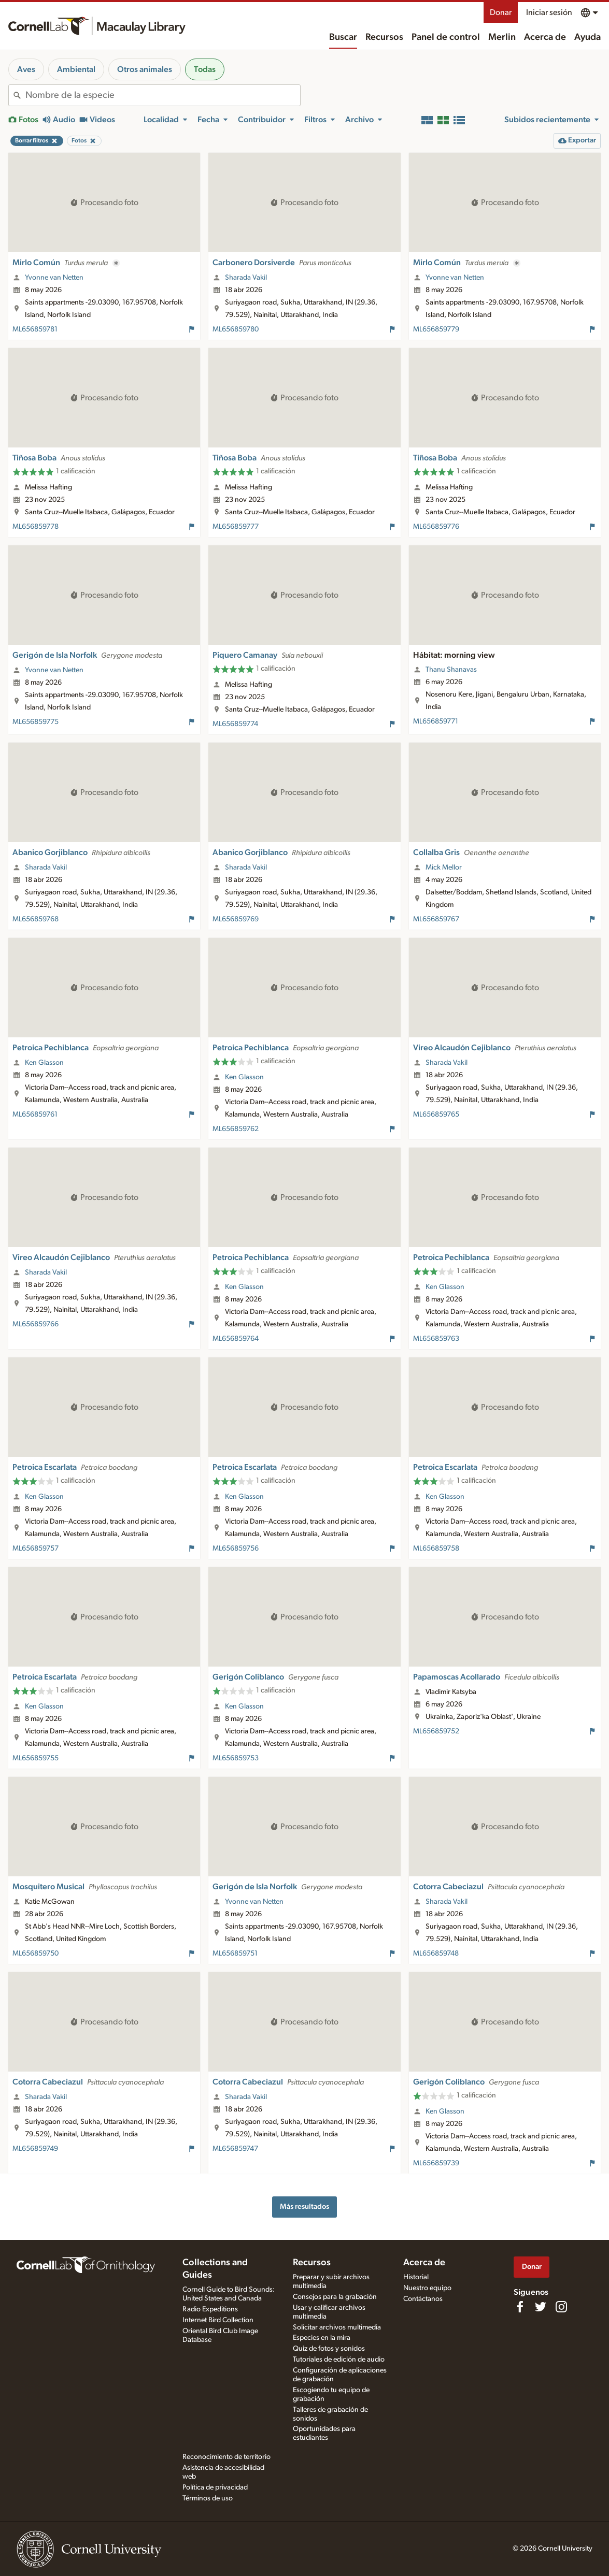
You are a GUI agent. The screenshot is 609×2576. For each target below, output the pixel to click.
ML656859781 (35, 329)
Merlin (502, 37)
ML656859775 (35, 722)
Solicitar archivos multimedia (337, 2327)
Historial (416, 2277)
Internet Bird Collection (217, 2320)
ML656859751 (235, 1953)
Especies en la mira (321, 2337)
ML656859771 (435, 721)
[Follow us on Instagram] (561, 2306)
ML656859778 (35, 526)
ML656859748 (436, 1953)
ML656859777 (236, 526)
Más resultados (304, 2206)
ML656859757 (35, 1548)
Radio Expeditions (210, 2309)
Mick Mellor (444, 867)
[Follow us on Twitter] (540, 2306)
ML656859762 (236, 1129)
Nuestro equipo (427, 2288)
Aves (26, 69)
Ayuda (587, 37)
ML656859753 (236, 1758)
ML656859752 (436, 1731)
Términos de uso (207, 2498)
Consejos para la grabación (335, 2296)
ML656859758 (436, 1548)
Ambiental (76, 69)
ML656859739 (436, 2163)
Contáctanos (423, 2299)
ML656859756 (236, 1548)
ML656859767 (436, 919)
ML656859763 (436, 1338)
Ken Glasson (44, 1062)
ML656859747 (235, 2148)
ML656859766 (35, 1324)
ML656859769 (236, 919)
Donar (501, 12)
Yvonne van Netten (54, 277)
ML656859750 (35, 1953)
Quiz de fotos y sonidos (329, 2348)
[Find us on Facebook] (520, 2306)
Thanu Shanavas (451, 669)
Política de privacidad (215, 2487)
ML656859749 (35, 2148)
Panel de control (446, 37)
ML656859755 (35, 1758)
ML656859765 (436, 1114)
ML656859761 (35, 1114)
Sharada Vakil (246, 277)
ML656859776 (436, 526)
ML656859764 (236, 1338)
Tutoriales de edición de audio (339, 2359)
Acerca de (545, 37)
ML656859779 (436, 329)
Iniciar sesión (549, 12)
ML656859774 (235, 724)
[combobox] (162, 95)
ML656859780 (236, 329)
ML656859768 (35, 919)
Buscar (343, 37)
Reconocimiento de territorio (226, 2457)
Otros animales (144, 69)
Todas (205, 69)
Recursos (384, 37)
